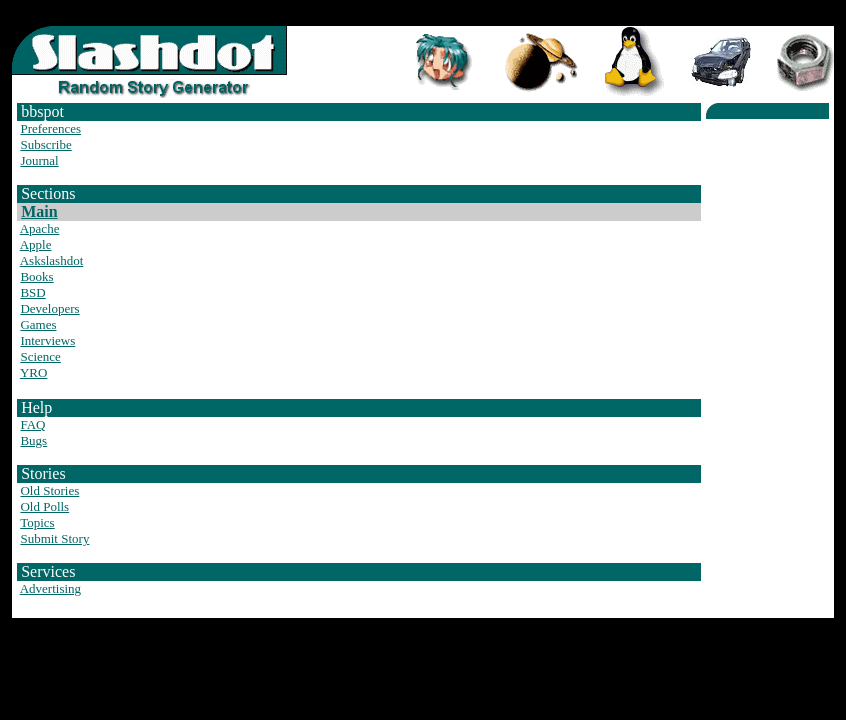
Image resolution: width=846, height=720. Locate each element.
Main (39, 211)
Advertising (50, 588)
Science (40, 356)
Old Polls (44, 506)
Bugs (33, 440)
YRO (33, 372)
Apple (36, 244)
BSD (32, 292)
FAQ (32, 424)
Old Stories (49, 490)
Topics (37, 522)
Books (36, 276)
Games (38, 324)
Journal (39, 160)
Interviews (47, 340)
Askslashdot (52, 260)
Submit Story (54, 538)
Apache (40, 228)
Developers (49, 308)
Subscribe (45, 144)
